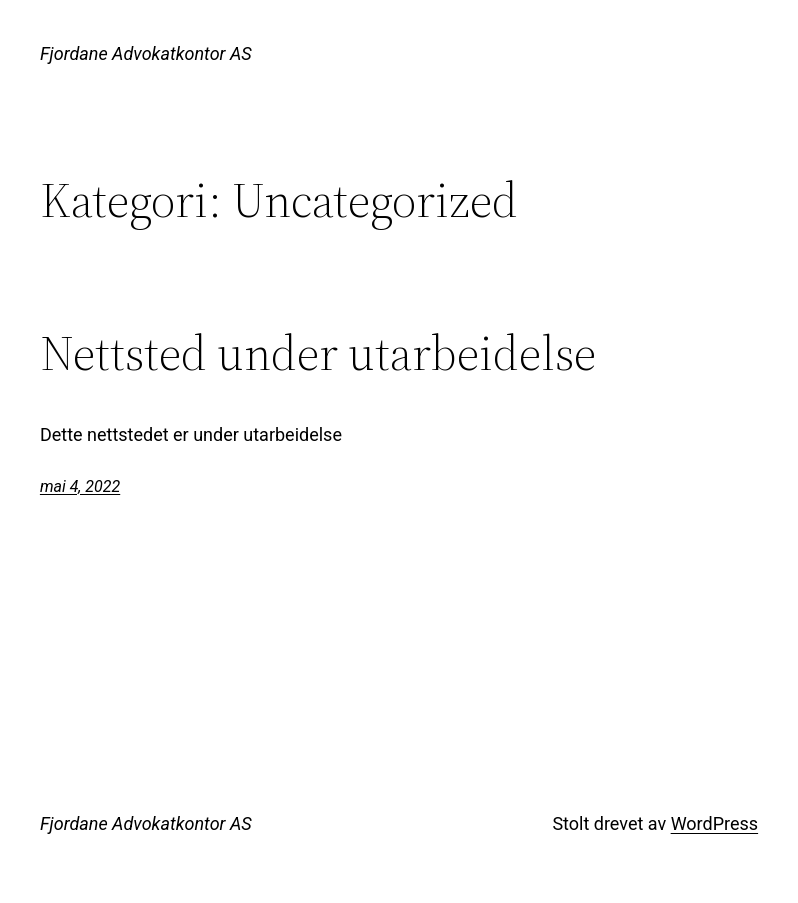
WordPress (714, 823)
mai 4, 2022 (80, 486)
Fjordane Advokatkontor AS (146, 53)
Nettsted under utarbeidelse (318, 353)
